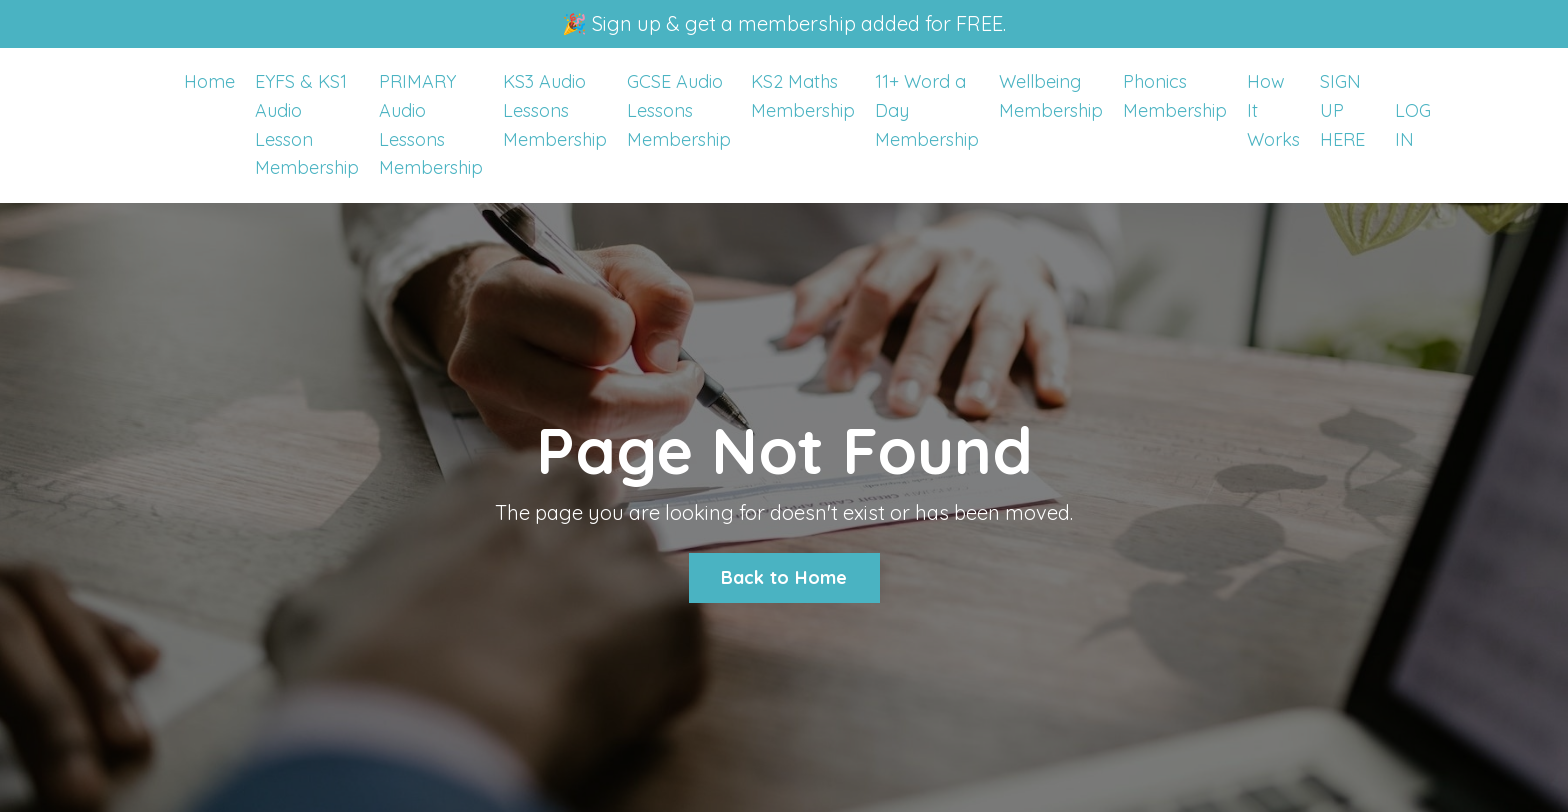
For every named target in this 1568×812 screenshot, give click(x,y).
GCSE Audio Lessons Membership (679, 110)
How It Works (1273, 110)
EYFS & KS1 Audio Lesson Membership (307, 124)
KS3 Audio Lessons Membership (555, 110)
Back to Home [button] (784, 577)
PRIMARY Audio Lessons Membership (431, 124)
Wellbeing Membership (1051, 96)
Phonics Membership (1175, 96)
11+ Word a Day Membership (927, 110)
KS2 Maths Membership (803, 96)
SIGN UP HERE (1342, 110)
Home (209, 81)
